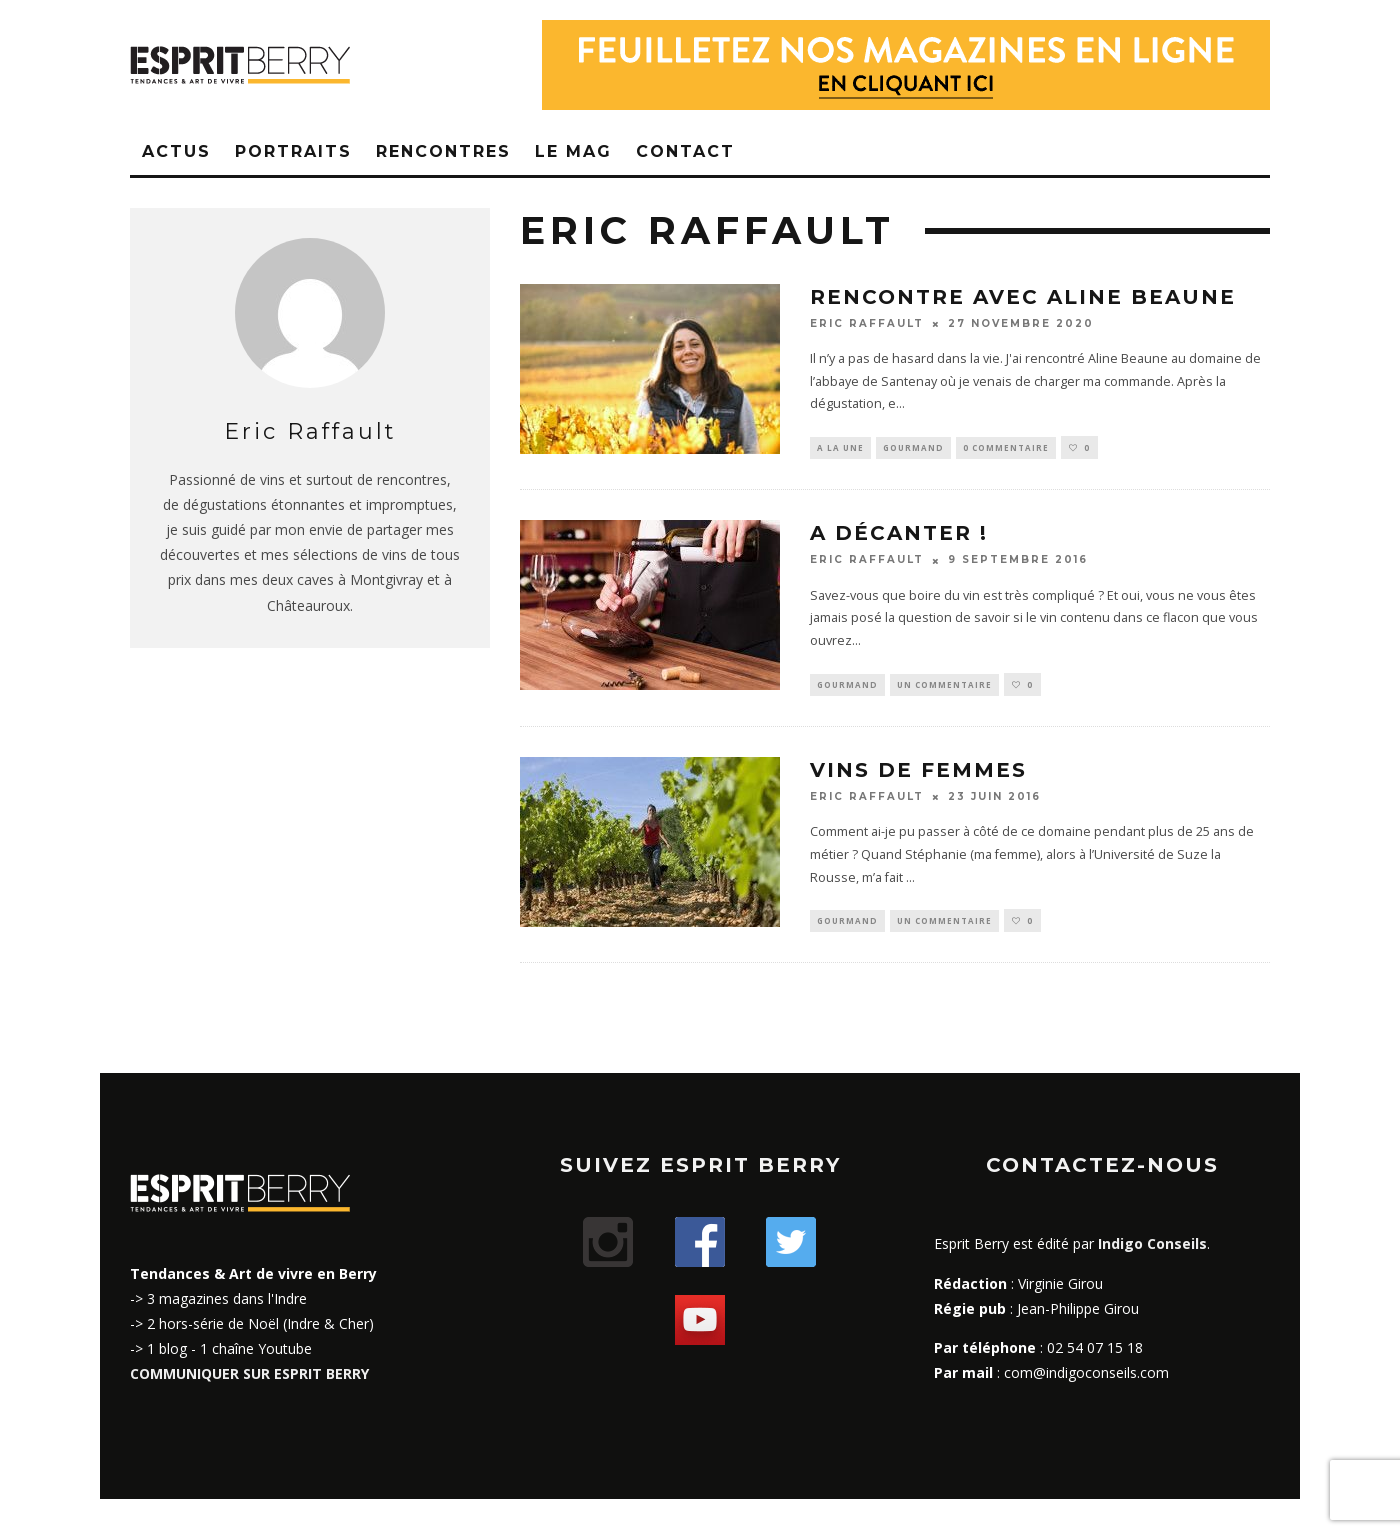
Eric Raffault (867, 323)
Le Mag (573, 151)
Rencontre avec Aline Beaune (1023, 297)
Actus (176, 151)
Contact (685, 151)
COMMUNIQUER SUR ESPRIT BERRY (249, 1377)
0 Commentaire (1006, 447)
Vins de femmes (918, 772)
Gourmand (913, 447)
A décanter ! (899, 534)
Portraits (293, 151)
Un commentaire (944, 685)
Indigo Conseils (1152, 1247)
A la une (840, 447)
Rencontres (443, 151)
